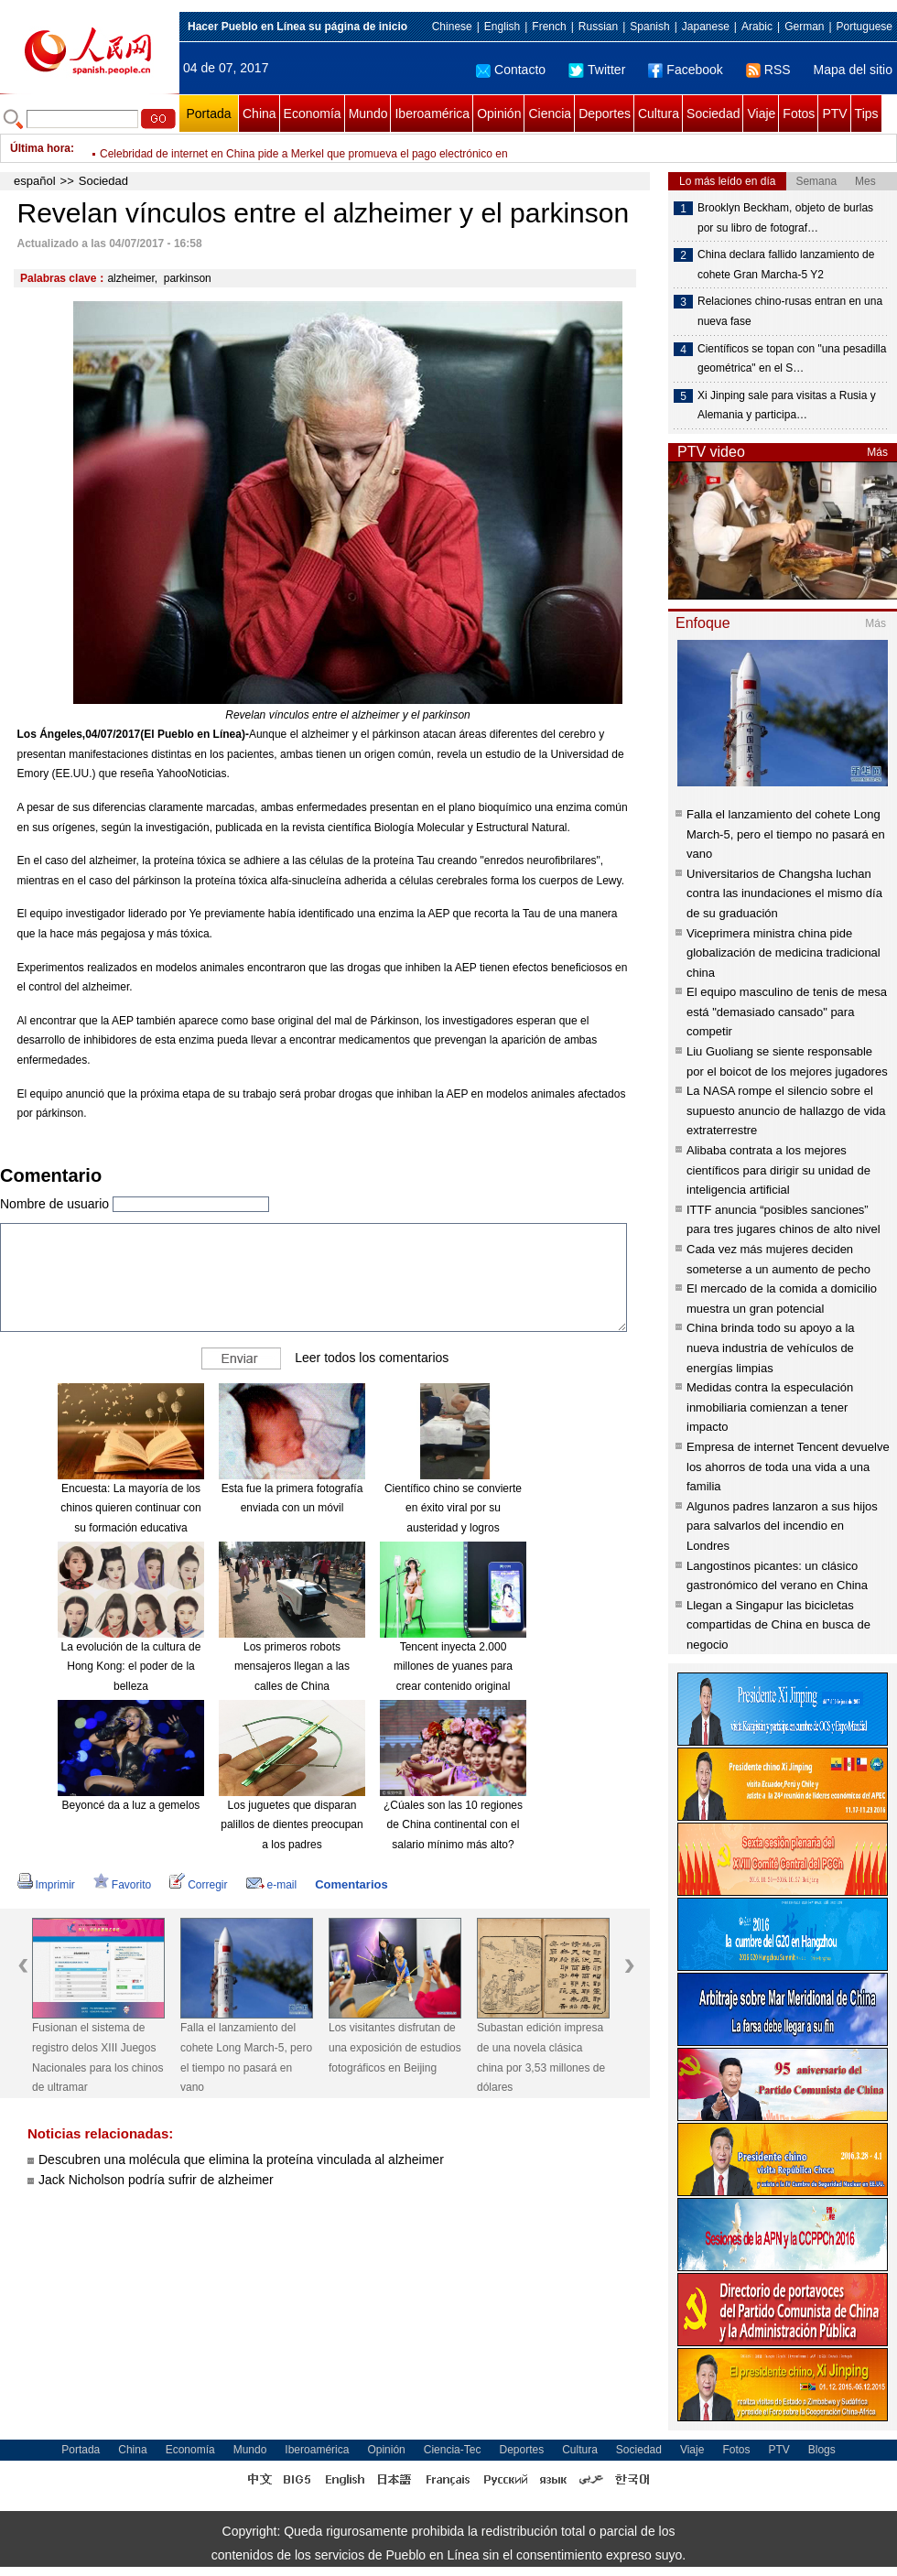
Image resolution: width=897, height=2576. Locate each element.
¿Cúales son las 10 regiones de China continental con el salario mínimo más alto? (453, 1825)
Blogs (822, 2449)
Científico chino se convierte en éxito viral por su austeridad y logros (453, 1508)
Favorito (122, 1884)
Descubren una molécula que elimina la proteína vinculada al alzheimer (241, 2159)
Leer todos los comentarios (371, 1357)
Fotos (799, 113)
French (549, 26)
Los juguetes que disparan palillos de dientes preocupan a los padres (291, 1825)
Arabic (757, 26)
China (259, 113)
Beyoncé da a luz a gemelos (131, 1805)
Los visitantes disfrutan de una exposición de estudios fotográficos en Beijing (395, 2047)
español (35, 181)
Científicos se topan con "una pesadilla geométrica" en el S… (791, 358)
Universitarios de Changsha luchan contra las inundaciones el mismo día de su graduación (784, 893)
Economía (312, 113)
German (804, 26)
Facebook (685, 69)
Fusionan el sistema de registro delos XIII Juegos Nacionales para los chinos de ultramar (97, 2057)
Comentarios (351, 1884)
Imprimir (46, 1884)
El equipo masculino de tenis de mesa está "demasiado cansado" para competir (786, 1011)
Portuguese (864, 26)
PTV (834, 113)
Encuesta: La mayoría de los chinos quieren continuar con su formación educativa (130, 1508)
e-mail (271, 1884)
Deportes (604, 113)
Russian (598, 26)
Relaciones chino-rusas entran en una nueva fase (789, 311)
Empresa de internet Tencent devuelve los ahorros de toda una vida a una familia (788, 1466)
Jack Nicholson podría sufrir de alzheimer (156, 2179)
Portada (208, 113)
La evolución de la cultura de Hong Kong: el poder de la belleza (131, 1666)
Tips (867, 113)
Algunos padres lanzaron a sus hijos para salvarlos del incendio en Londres (782, 1526)
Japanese (705, 26)
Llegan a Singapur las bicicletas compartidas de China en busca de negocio (778, 1624)
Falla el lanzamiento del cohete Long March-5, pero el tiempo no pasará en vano (246, 2057)
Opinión (499, 113)
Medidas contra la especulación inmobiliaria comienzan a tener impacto (769, 1407)
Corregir (198, 1884)
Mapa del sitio (853, 69)
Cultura (658, 113)
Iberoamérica (432, 113)
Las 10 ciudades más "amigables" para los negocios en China (250, 148)
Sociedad (713, 113)
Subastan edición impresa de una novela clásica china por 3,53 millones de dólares (541, 2057)
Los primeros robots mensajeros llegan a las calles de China (292, 1666)
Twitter (596, 69)
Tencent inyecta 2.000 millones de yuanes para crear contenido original (453, 1666)
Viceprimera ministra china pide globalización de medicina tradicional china (783, 953)
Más (877, 452)
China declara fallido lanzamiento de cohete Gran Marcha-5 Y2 (785, 264)
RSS (768, 69)
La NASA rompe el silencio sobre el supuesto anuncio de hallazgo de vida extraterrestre (786, 1110)
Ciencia (549, 113)
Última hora (40, 148)
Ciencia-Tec (452, 2449)
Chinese (452, 26)
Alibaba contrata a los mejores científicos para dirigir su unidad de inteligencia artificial (778, 1169)
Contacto (511, 69)
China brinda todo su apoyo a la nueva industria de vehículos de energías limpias (770, 1347)
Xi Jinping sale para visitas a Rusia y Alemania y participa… (786, 405)
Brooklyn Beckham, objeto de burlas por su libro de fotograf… (785, 217)
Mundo (368, 113)
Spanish (649, 26)
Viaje (761, 113)
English (502, 26)
